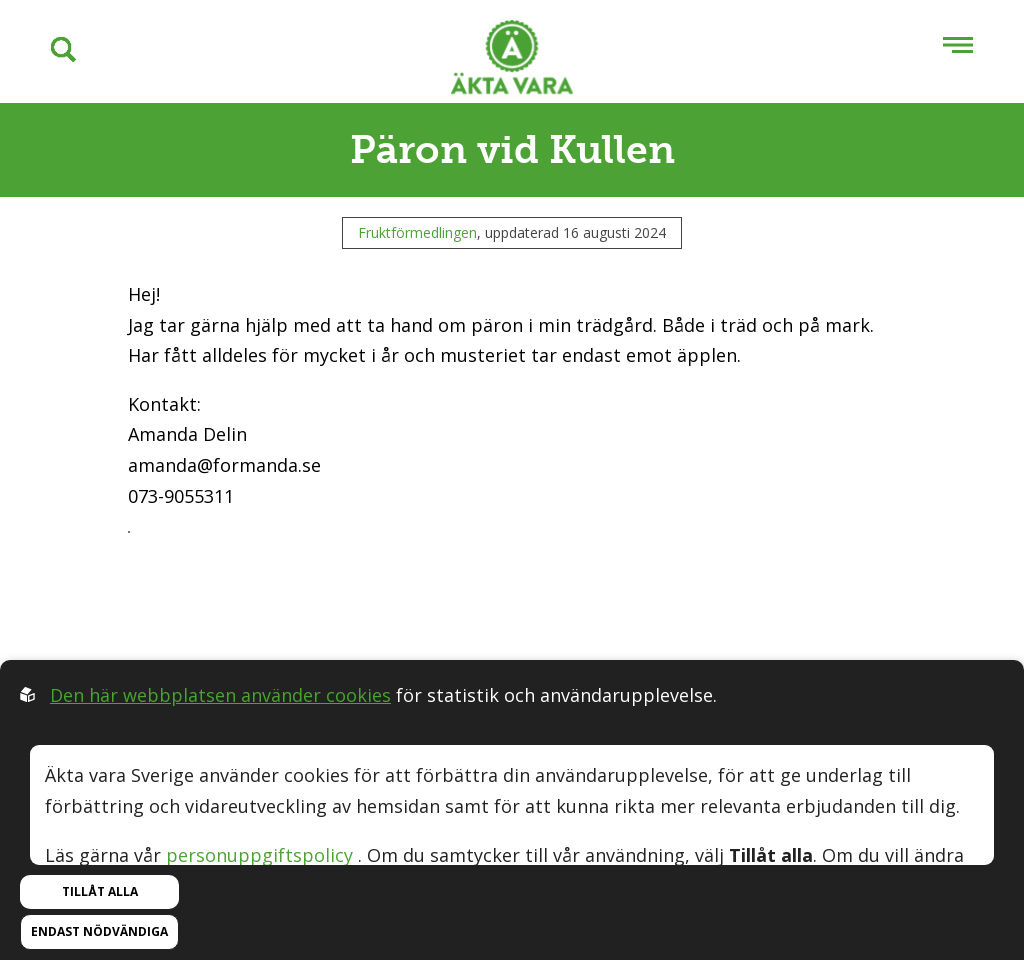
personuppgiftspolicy (259, 855)
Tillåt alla (100, 891)
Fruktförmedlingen (417, 232)
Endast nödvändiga (99, 931)
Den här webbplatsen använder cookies (220, 695)
